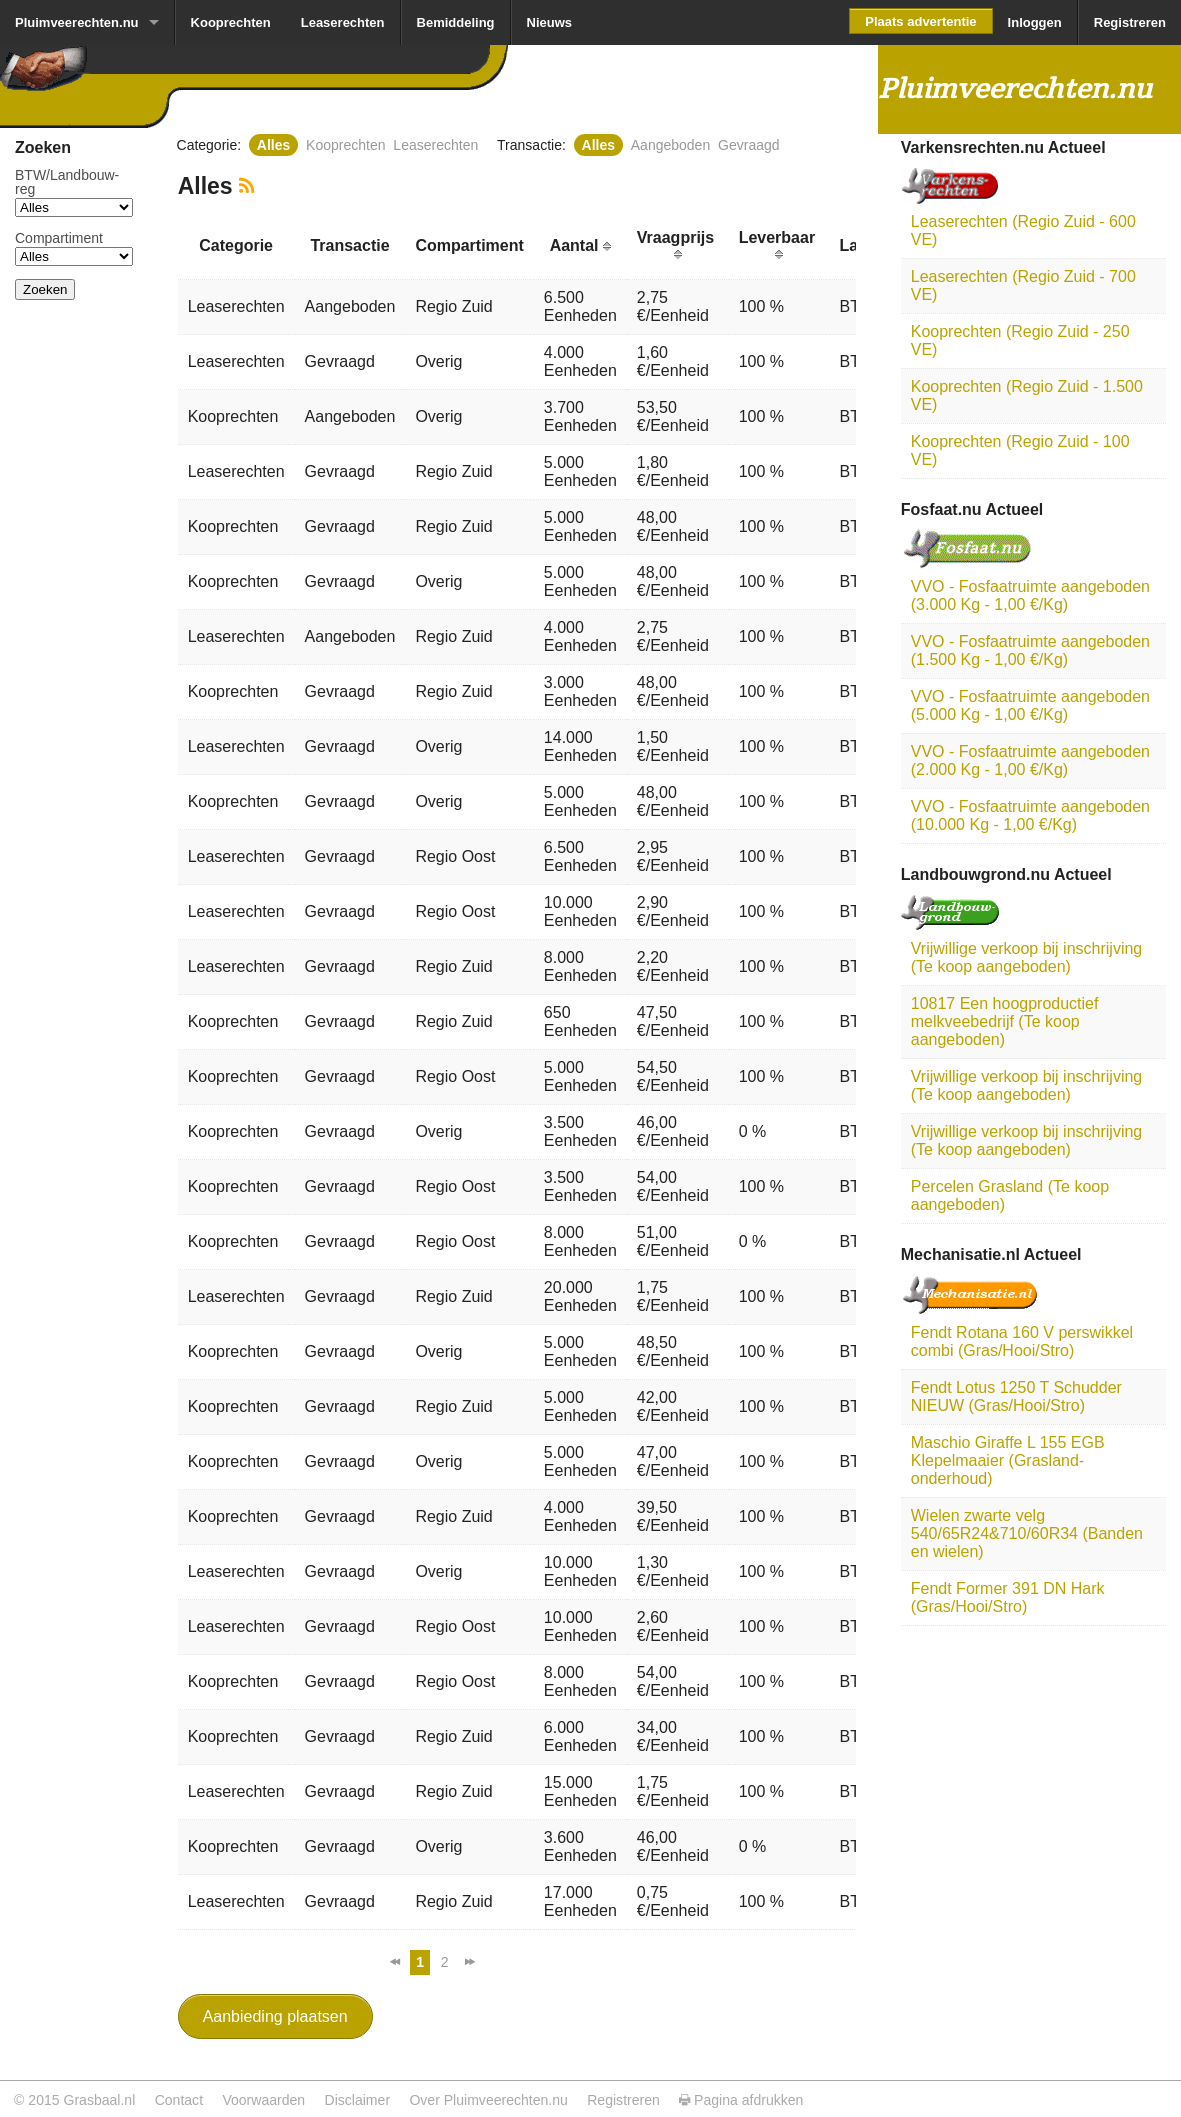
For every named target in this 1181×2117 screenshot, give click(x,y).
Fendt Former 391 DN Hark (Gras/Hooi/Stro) (1008, 1597)
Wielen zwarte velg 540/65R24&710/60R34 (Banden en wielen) (1027, 1533)
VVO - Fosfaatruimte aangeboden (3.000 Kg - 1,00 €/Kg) (1030, 595)
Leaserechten (343, 22)
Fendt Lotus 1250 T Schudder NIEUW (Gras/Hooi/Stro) (1016, 1396)
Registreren (1130, 22)
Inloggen (1035, 22)
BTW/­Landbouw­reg (67, 182)
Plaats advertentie (920, 21)
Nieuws (550, 22)
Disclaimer (358, 2100)
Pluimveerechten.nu (77, 22)
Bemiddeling (456, 22)
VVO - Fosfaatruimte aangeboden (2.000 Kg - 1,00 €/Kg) (1030, 760)
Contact (179, 2100)
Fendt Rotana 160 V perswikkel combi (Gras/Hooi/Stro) (1022, 1341)
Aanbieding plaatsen (275, 2016)
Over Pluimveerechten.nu (488, 2100)
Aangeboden (670, 145)
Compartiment (59, 238)
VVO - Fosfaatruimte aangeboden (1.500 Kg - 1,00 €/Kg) (1030, 650)
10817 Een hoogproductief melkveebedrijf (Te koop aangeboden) (1005, 1021)
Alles (273, 145)
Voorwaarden (263, 2100)
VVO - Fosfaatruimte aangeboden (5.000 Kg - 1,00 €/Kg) (1030, 705)
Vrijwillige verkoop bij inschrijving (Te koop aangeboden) (1027, 957)
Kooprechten (231, 22)
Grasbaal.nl (99, 2100)
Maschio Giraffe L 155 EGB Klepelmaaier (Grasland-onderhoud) (1008, 1460)
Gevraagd (748, 145)
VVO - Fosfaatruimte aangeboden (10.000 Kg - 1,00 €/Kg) (1030, 815)
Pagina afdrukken (741, 2100)
